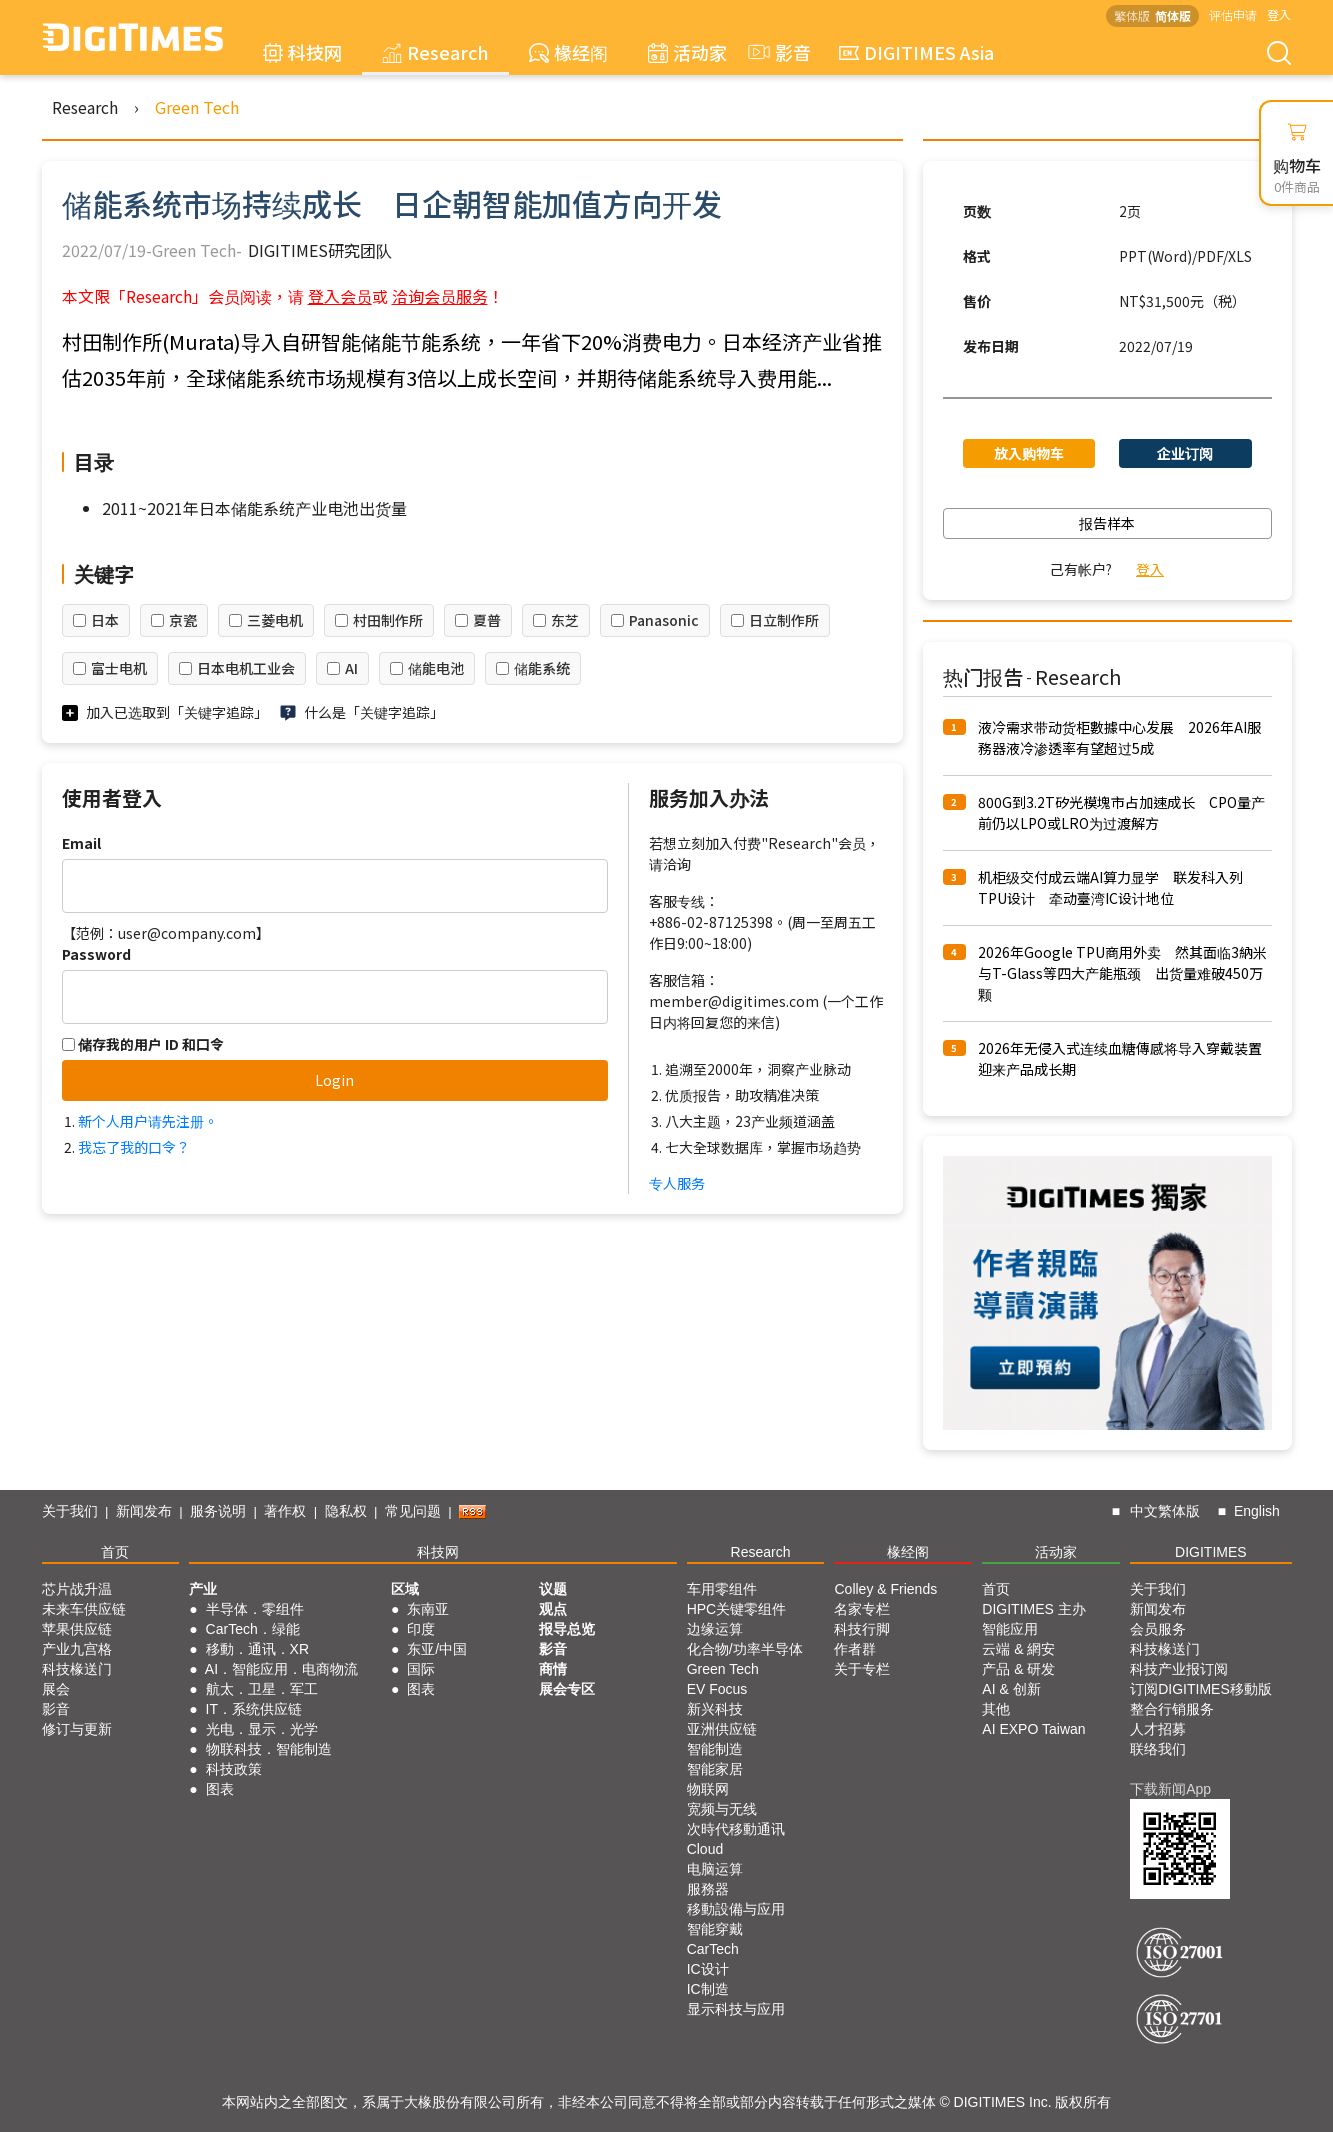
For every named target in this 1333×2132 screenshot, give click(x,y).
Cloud (705, 1849)
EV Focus (717, 1689)
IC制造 (708, 1989)
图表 (220, 1789)
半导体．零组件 (255, 1609)
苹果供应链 (77, 1629)
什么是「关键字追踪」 (374, 712)
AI (351, 668)
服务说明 (218, 1511)
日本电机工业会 (246, 668)
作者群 (855, 1649)
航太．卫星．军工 (262, 1689)
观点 (553, 1609)
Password (96, 954)
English (1257, 1511)
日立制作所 (784, 620)
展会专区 (567, 1689)
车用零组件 (722, 1589)
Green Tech (197, 107)
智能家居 (715, 1769)
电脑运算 (715, 1869)
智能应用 (1010, 1629)
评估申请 (1233, 14)
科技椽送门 (77, 1669)
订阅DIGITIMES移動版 (1201, 1689)
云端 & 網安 (1018, 1649)
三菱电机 (275, 620)
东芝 (565, 620)
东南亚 (428, 1609)
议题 (553, 1589)
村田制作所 (388, 620)
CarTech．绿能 (253, 1629)
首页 (115, 1552)
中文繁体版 (1165, 1511)
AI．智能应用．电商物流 (281, 1669)
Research (435, 52)
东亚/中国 (437, 1649)
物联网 (708, 1789)
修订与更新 (77, 1729)
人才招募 (1158, 1729)
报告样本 (1107, 523)
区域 (405, 1589)
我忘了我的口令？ (134, 1147)
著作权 (285, 1511)
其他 (996, 1709)
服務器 (708, 1889)
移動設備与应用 (736, 1909)
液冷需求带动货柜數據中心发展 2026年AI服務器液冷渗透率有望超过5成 (1119, 737)
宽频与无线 (722, 1809)
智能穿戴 (715, 1929)
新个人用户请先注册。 (148, 1121)
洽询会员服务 (440, 296)
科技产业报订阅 (1179, 1669)
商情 (553, 1669)
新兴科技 (715, 1709)
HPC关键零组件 (737, 1609)
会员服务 (1158, 1629)
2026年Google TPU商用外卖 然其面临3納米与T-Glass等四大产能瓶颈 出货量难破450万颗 (1122, 973)
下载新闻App (1170, 1789)
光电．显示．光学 (262, 1729)
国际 (421, 1669)
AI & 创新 (1011, 1689)
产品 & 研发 (1018, 1669)
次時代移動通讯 (736, 1829)
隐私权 (346, 1511)
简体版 (1173, 15)
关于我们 (70, 1511)
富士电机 (119, 668)
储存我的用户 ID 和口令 (143, 1044)
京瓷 (183, 620)
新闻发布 (144, 1511)
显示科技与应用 (736, 2009)
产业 (203, 1589)
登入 (1279, 14)
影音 (777, 52)
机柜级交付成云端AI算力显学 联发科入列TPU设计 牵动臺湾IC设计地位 (1110, 887)
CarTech (713, 1949)
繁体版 (1132, 15)
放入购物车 (1029, 453)
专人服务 (677, 1183)
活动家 (687, 52)
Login (334, 1080)
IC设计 (708, 1969)
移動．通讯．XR (257, 1649)
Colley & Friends (885, 1589)
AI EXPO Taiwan (1033, 1729)
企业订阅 (1185, 453)
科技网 (302, 52)
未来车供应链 (84, 1609)
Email (81, 843)
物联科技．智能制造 (269, 1749)
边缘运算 (715, 1629)
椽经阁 (568, 52)
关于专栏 (862, 1669)
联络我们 (1158, 1749)
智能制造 (715, 1749)
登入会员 (340, 296)
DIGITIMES (1211, 1552)
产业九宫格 (77, 1649)
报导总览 (567, 1629)
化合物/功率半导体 (745, 1649)
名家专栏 (862, 1609)
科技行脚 (862, 1629)
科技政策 (234, 1769)
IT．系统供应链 (254, 1709)
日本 (105, 620)
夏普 (487, 620)
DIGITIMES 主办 (1033, 1609)
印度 (421, 1629)
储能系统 (542, 668)
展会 (56, 1689)
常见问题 (413, 1511)
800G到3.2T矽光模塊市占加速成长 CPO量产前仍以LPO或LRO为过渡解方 (1121, 812)
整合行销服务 (1172, 1709)
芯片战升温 (77, 1589)
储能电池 (436, 668)
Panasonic (664, 620)
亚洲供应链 (722, 1729)
